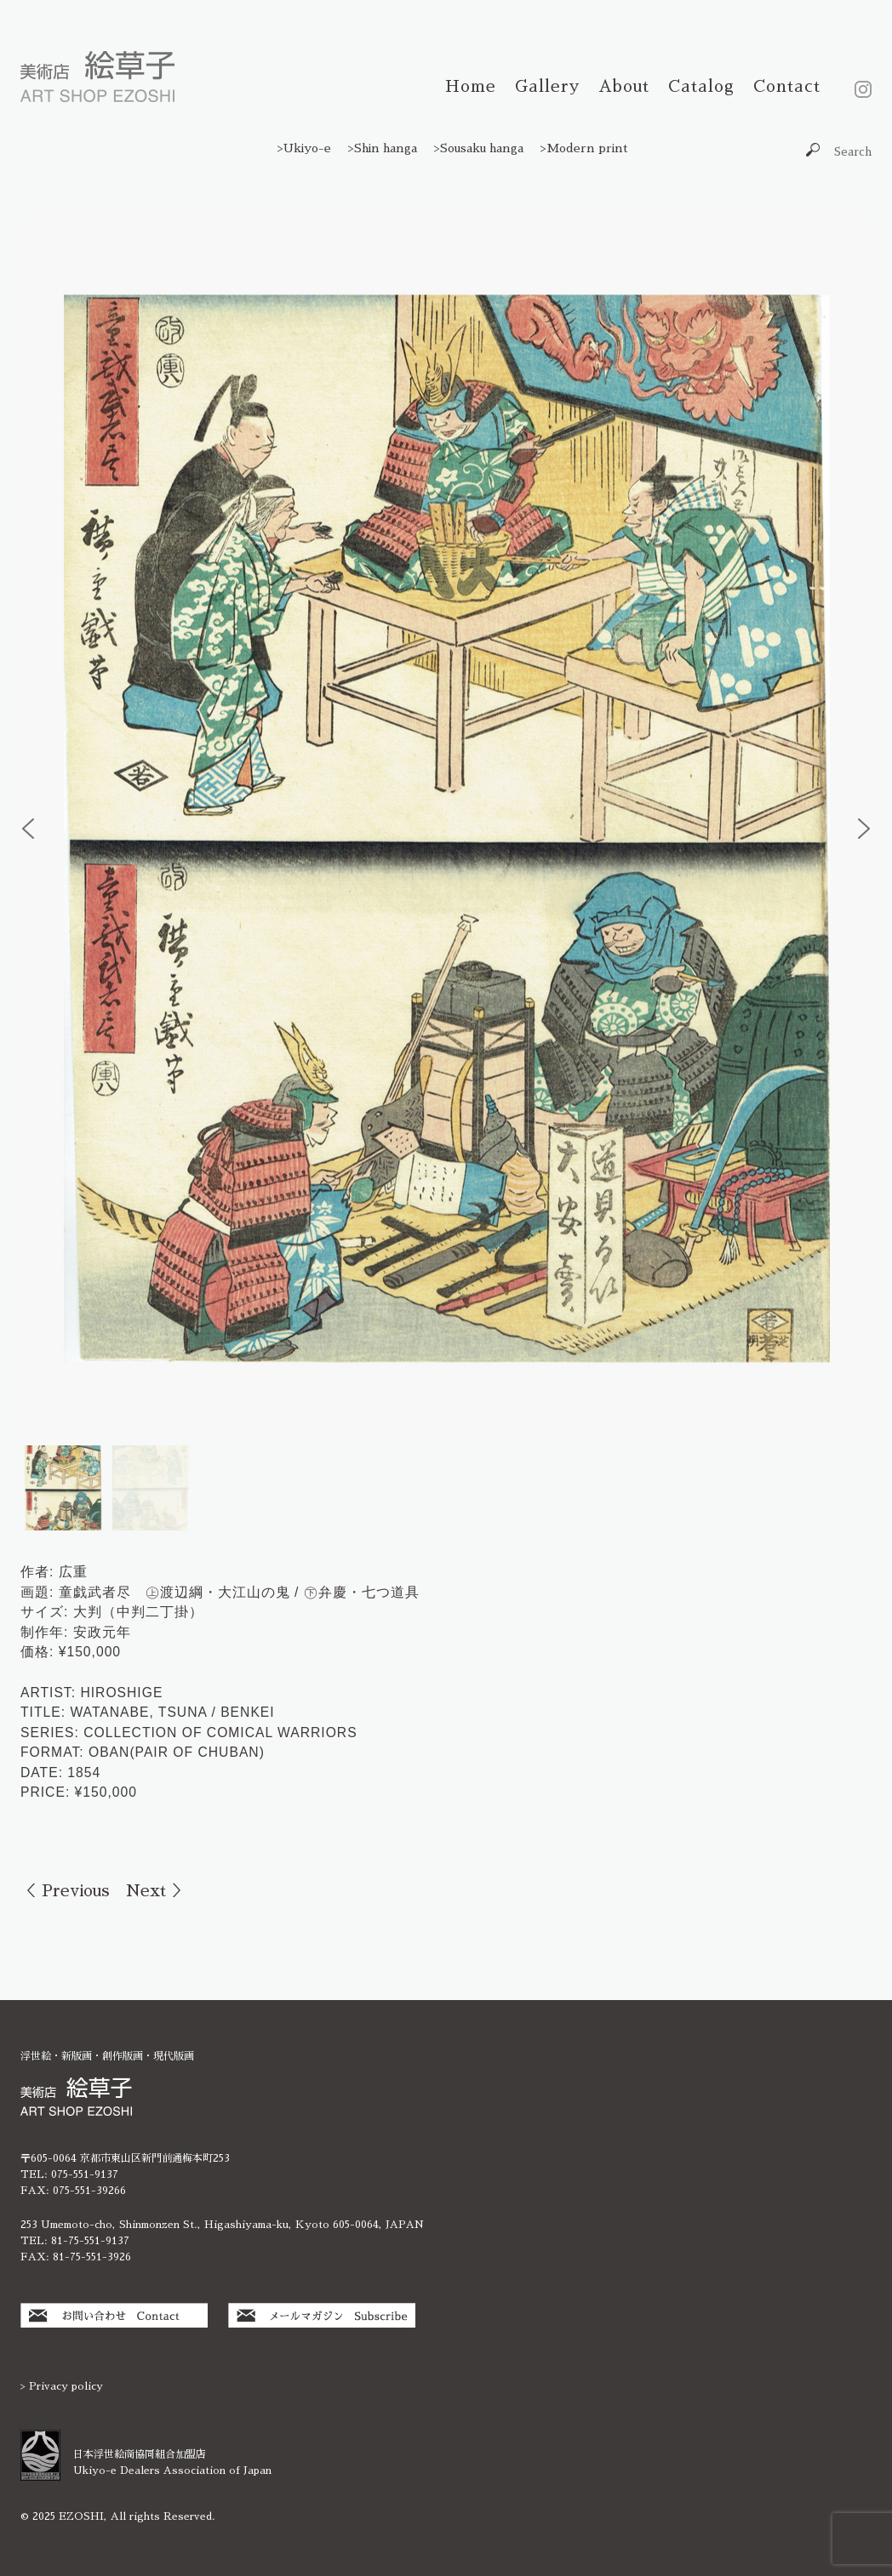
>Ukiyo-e (304, 148)
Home (470, 86)
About (623, 86)
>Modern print (584, 148)
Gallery (547, 86)
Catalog (701, 86)
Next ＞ (156, 1891)
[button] (28, 828)
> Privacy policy (61, 2386)
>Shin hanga (382, 148)
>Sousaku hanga (478, 148)
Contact (787, 86)
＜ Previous (64, 1891)
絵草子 (97, 76)
